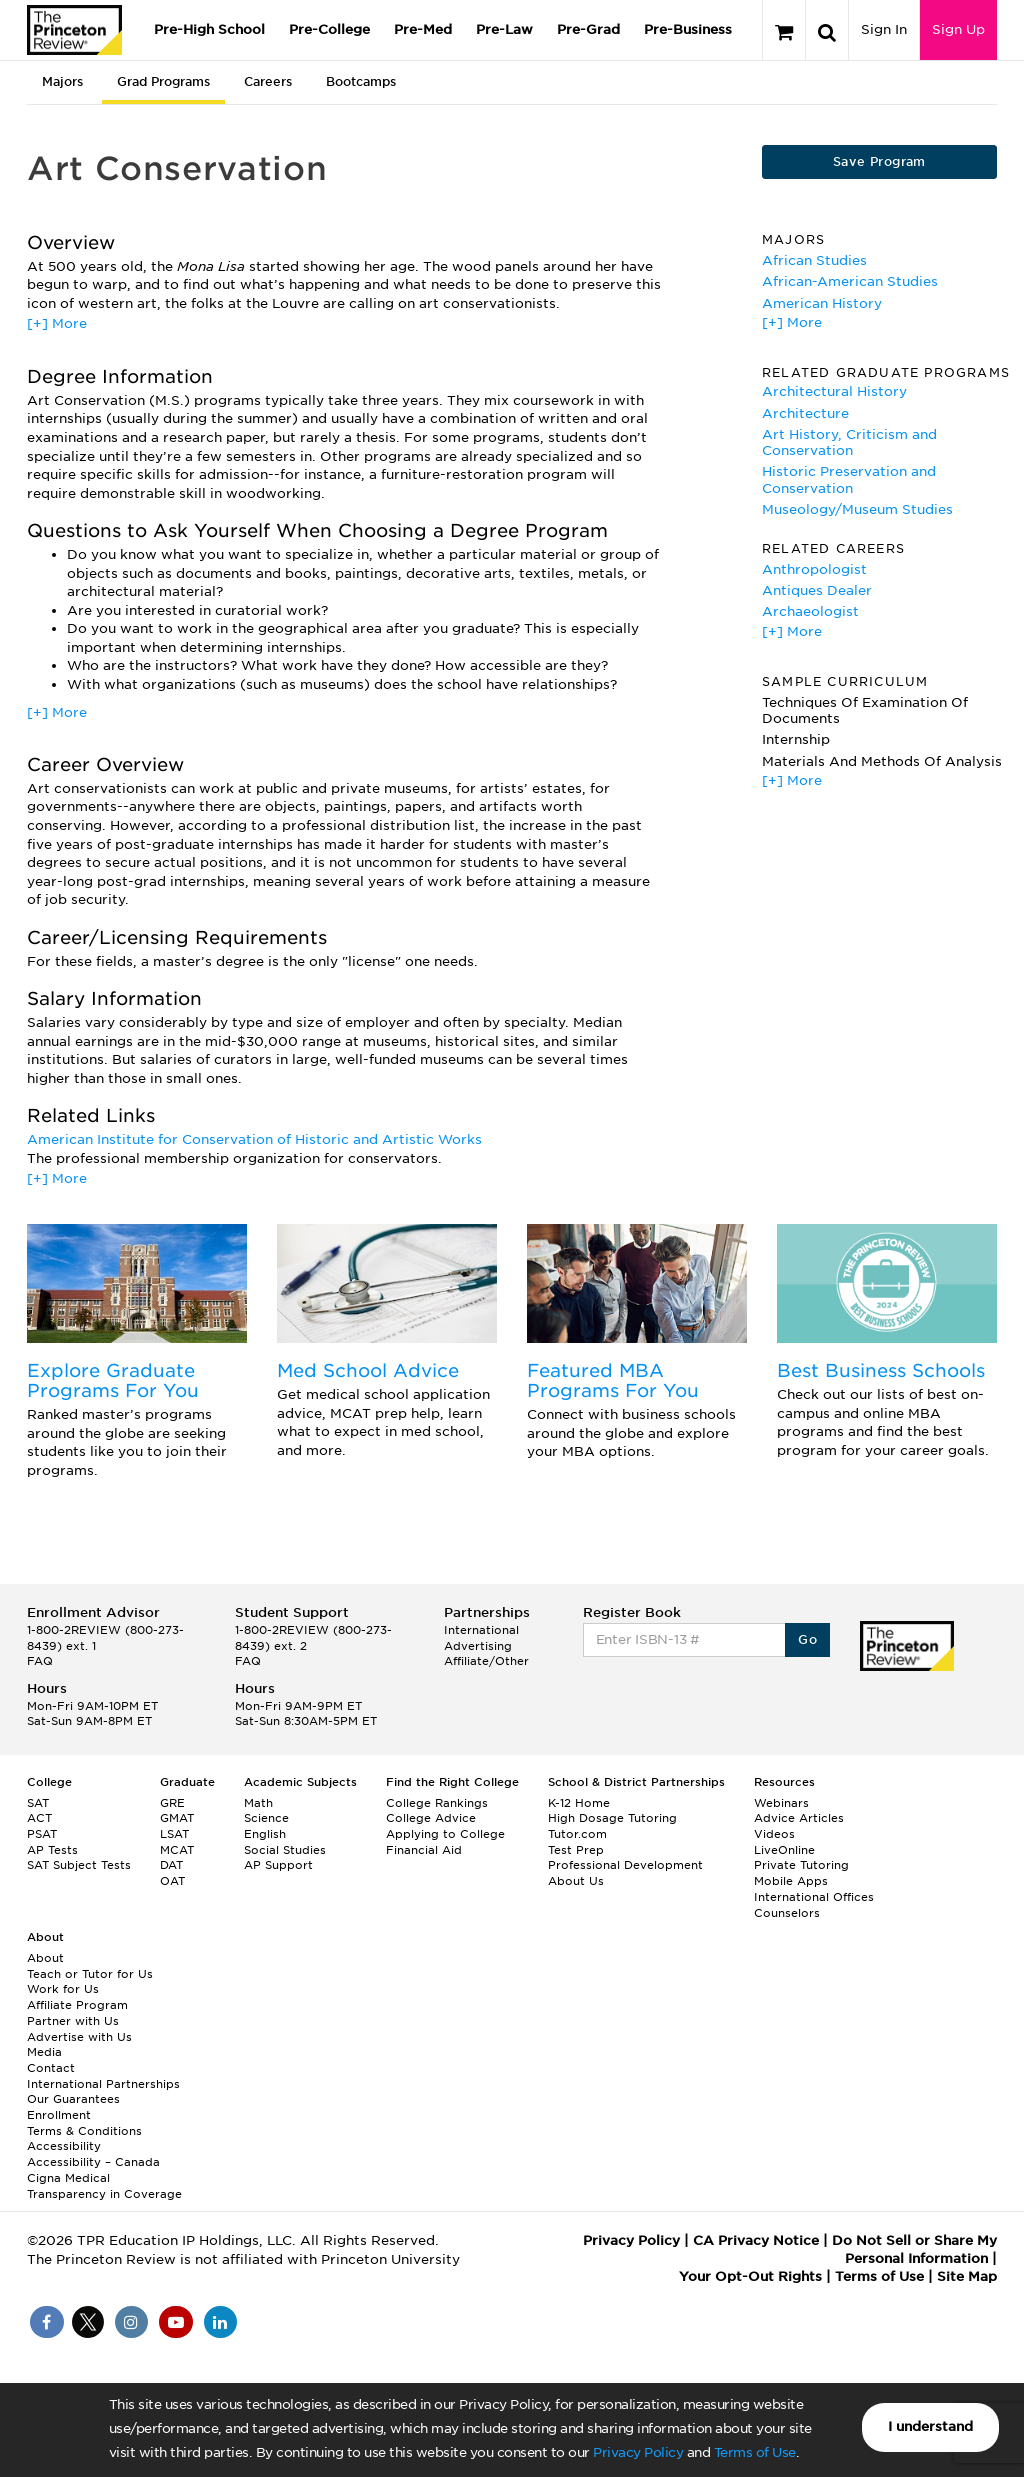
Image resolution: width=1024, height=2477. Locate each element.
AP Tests (52, 1850)
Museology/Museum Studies (857, 509)
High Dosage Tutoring (612, 1818)
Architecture (805, 413)
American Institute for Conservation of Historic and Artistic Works (254, 1139)
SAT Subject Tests (79, 1865)
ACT (39, 1818)
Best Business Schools (881, 1370)
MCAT (177, 1850)
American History (822, 303)
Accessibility (64, 2146)
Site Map (967, 2276)
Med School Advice (368, 1370)
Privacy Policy (638, 2452)
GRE (172, 1803)
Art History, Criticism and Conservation (849, 442)
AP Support (278, 1865)
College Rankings (437, 1803)
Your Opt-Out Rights (750, 2276)
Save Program (879, 161)
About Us (576, 1881)
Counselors (787, 1913)
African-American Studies (850, 281)
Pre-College (329, 29)
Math (258, 1803)
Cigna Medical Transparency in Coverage (104, 2186)
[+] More (57, 323)
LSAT (174, 1834)
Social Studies (285, 1850)
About (45, 1958)
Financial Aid (424, 1850)
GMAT (177, 1818)
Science (266, 1818)
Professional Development (625, 1865)
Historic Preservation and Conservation (849, 479)
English (265, 1834)
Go (807, 1639)
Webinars (781, 1803)
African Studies (814, 260)
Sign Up (958, 29)
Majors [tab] (62, 81)
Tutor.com (577, 1834)
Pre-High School (209, 29)
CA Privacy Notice (756, 2240)
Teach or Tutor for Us (90, 1974)
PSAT (42, 1834)
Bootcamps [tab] (361, 81)
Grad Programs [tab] (163, 81)
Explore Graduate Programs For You (113, 1380)
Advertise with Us (79, 2037)
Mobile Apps (791, 1881)
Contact (51, 2068)
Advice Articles (799, 1818)
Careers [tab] (268, 81)
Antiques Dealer (817, 590)
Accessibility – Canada (93, 2162)
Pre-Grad (588, 29)
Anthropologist (814, 569)
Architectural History (834, 391)
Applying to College (445, 1834)
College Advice (431, 1818)
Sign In (884, 29)
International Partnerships (103, 2084)
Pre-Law (504, 29)
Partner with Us (73, 2021)
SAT (38, 1803)
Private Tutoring (801, 1865)
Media (44, 2052)
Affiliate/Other (486, 1661)
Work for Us (63, 1989)
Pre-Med (423, 29)
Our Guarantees (73, 2099)
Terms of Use (755, 2452)
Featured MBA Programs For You (613, 1380)
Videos (774, 1834)
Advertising (478, 1646)
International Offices (814, 1897)
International (481, 1630)
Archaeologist (810, 611)
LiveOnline (784, 1850)
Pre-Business (688, 29)
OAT (172, 1881)
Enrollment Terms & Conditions (84, 2123)
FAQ (40, 1661)
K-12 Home (579, 1803)
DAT (171, 1865)
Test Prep (576, 1850)
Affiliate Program (77, 2005)
